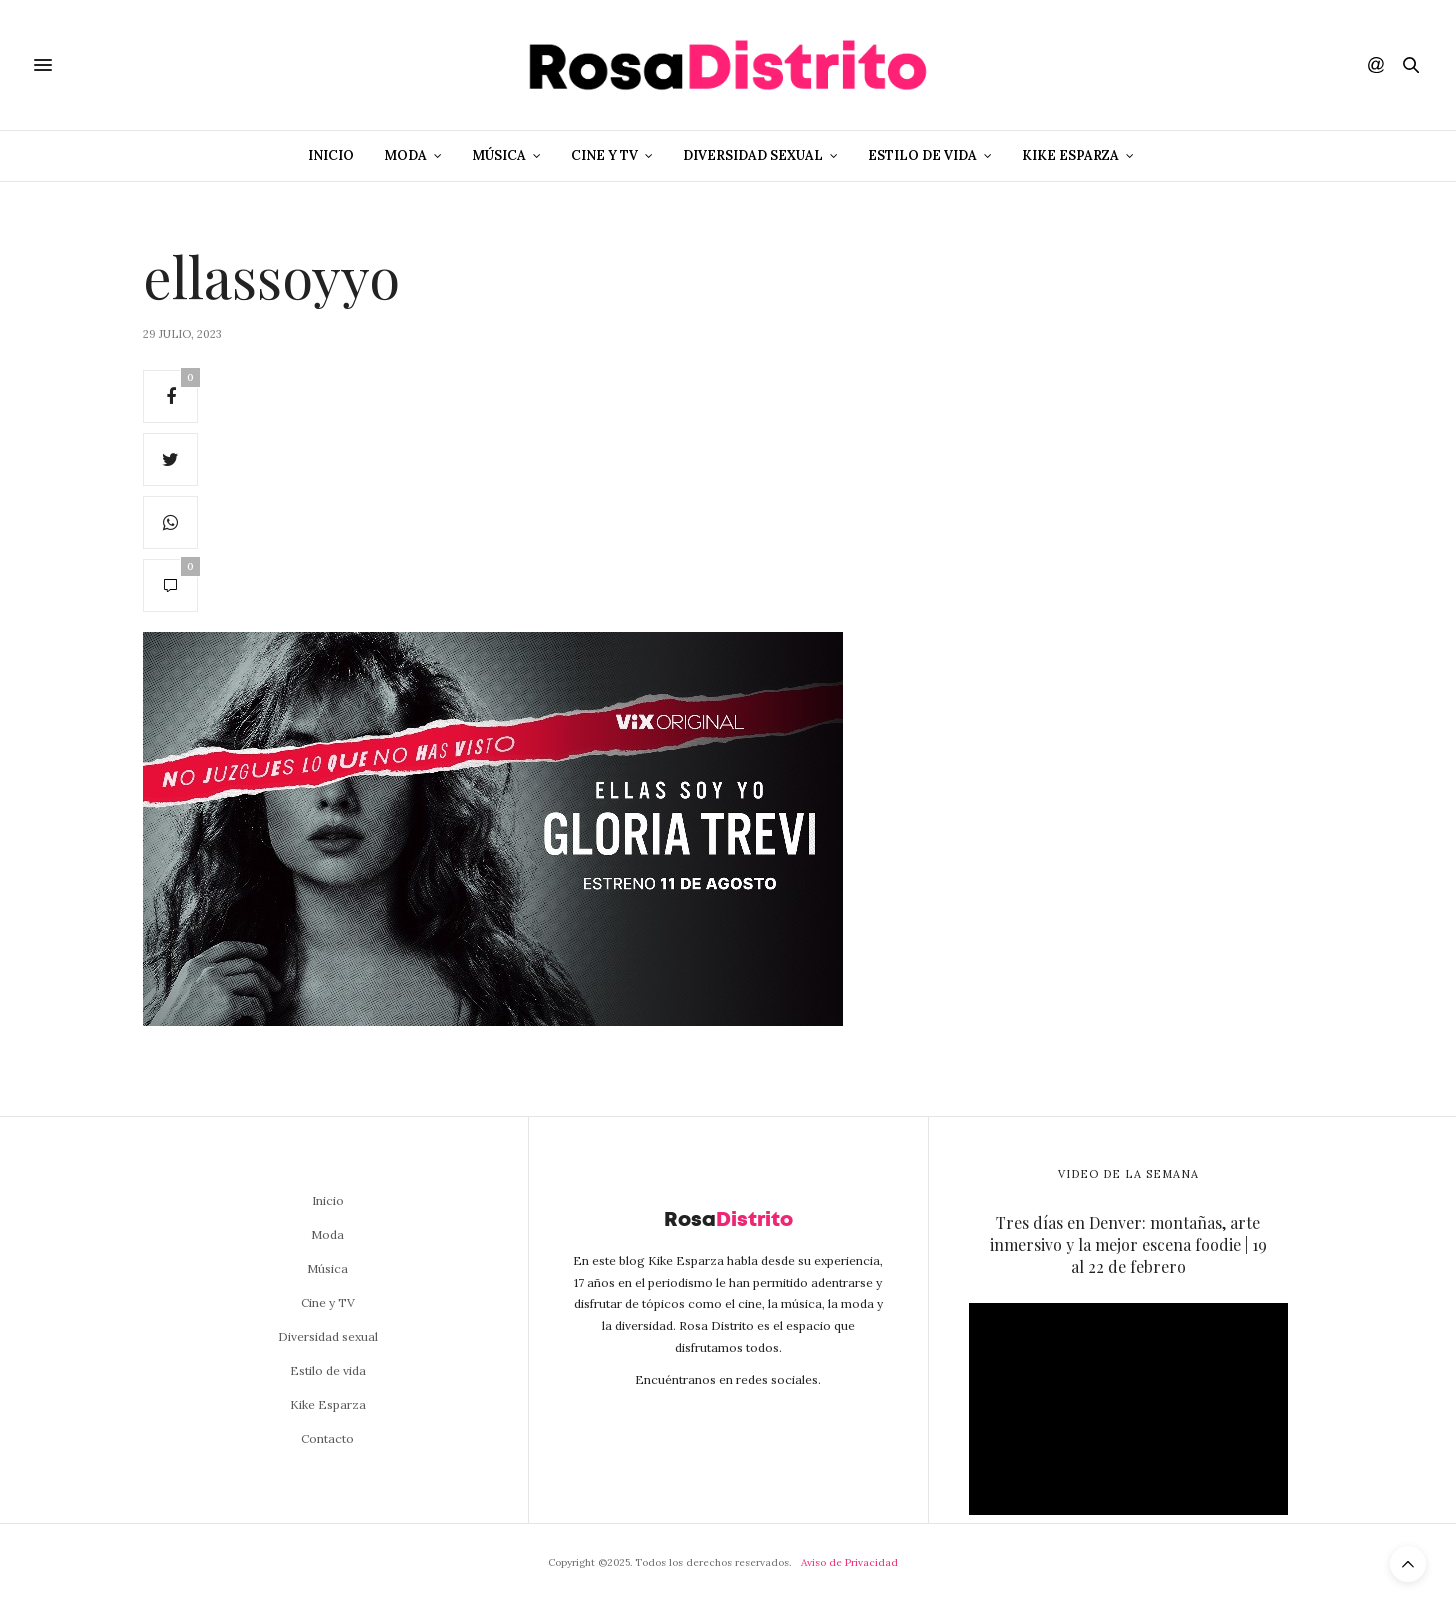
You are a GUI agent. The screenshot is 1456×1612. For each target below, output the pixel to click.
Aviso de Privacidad (849, 1562)
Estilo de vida (922, 155)
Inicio (331, 155)
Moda (405, 155)
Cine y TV (604, 155)
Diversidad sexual (753, 155)
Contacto (327, 1438)
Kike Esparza (1070, 155)
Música (499, 155)
